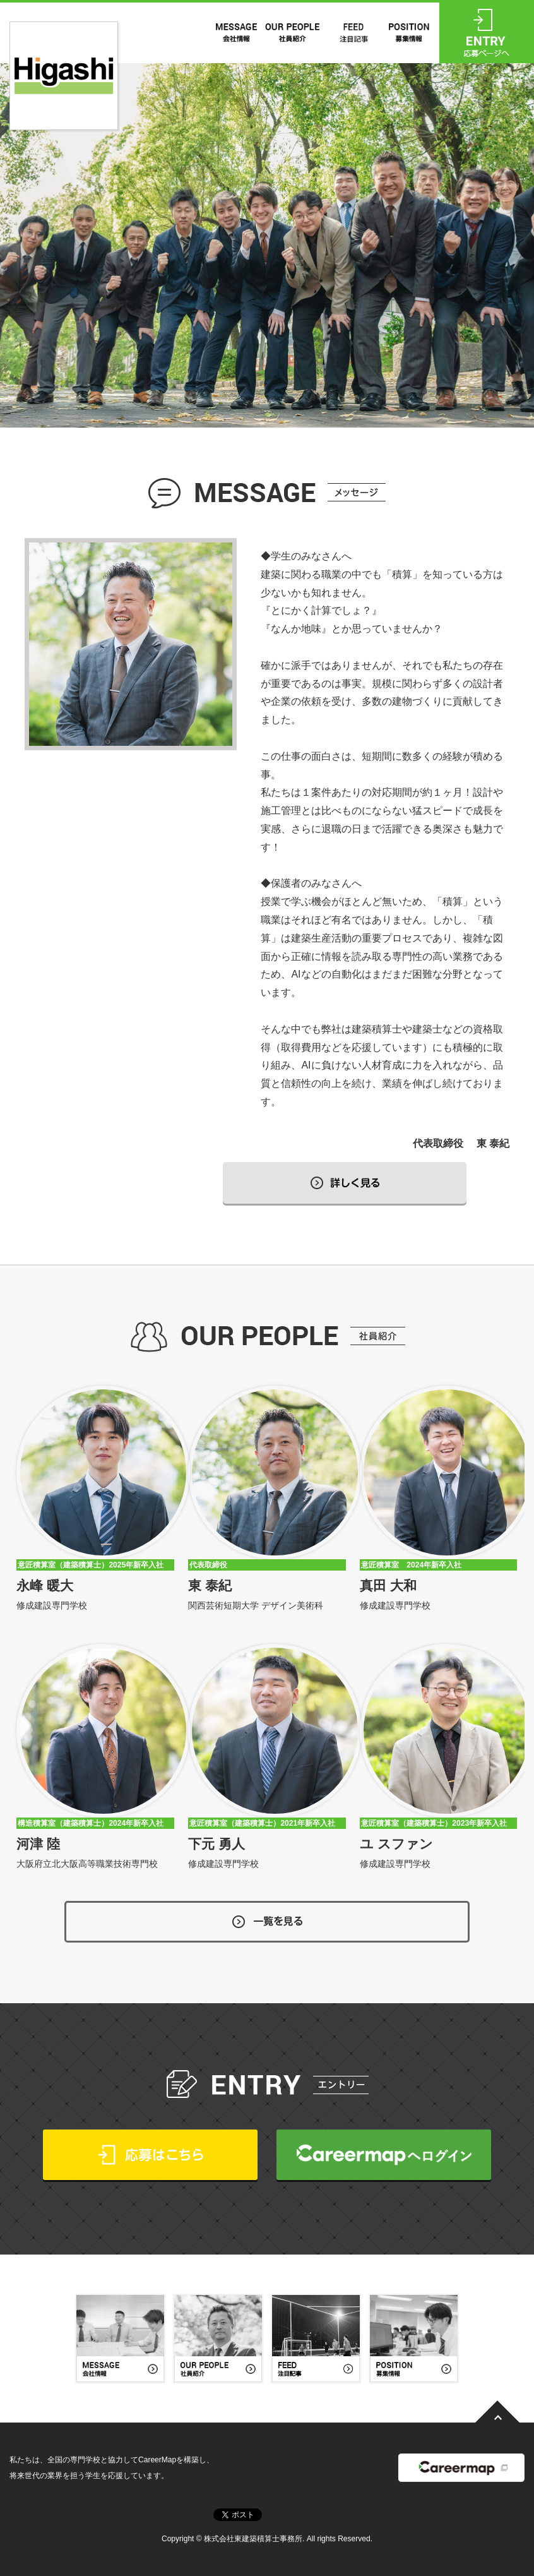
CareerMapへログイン (383, 2155)
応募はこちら (150, 2155)
